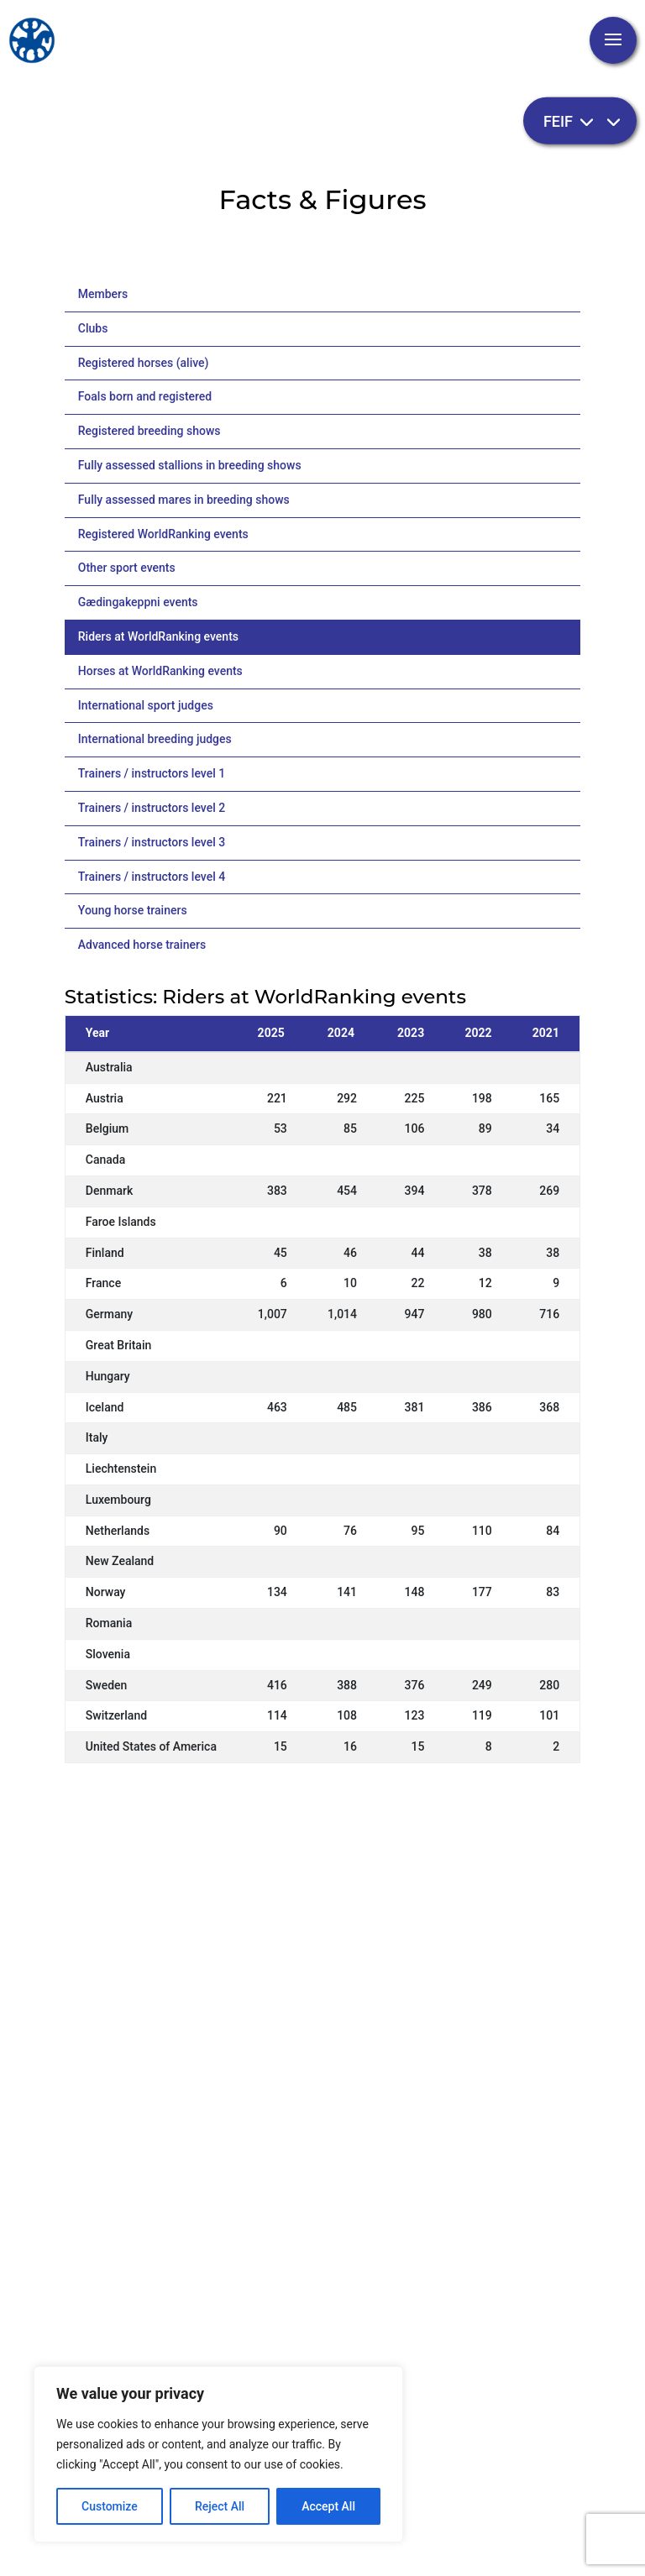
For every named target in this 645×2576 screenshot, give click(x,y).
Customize (109, 2506)
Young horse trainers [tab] (132, 910)
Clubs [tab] (93, 328)
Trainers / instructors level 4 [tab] (151, 876)
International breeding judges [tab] (155, 739)
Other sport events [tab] (127, 567)
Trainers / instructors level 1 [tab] (151, 773)
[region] (218, 2454)
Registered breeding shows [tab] (149, 430)
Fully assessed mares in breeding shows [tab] (184, 499)
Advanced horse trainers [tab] (142, 944)
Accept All (328, 2506)
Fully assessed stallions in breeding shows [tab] (190, 465)
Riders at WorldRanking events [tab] (158, 636)
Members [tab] (103, 294)
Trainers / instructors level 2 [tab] (151, 807)
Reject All (219, 2506)
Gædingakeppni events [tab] (138, 602)
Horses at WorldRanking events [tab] (160, 671)
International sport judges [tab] (145, 705)
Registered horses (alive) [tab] (143, 362)
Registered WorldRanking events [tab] (163, 534)
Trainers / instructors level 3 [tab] (151, 842)
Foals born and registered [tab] (145, 396)
